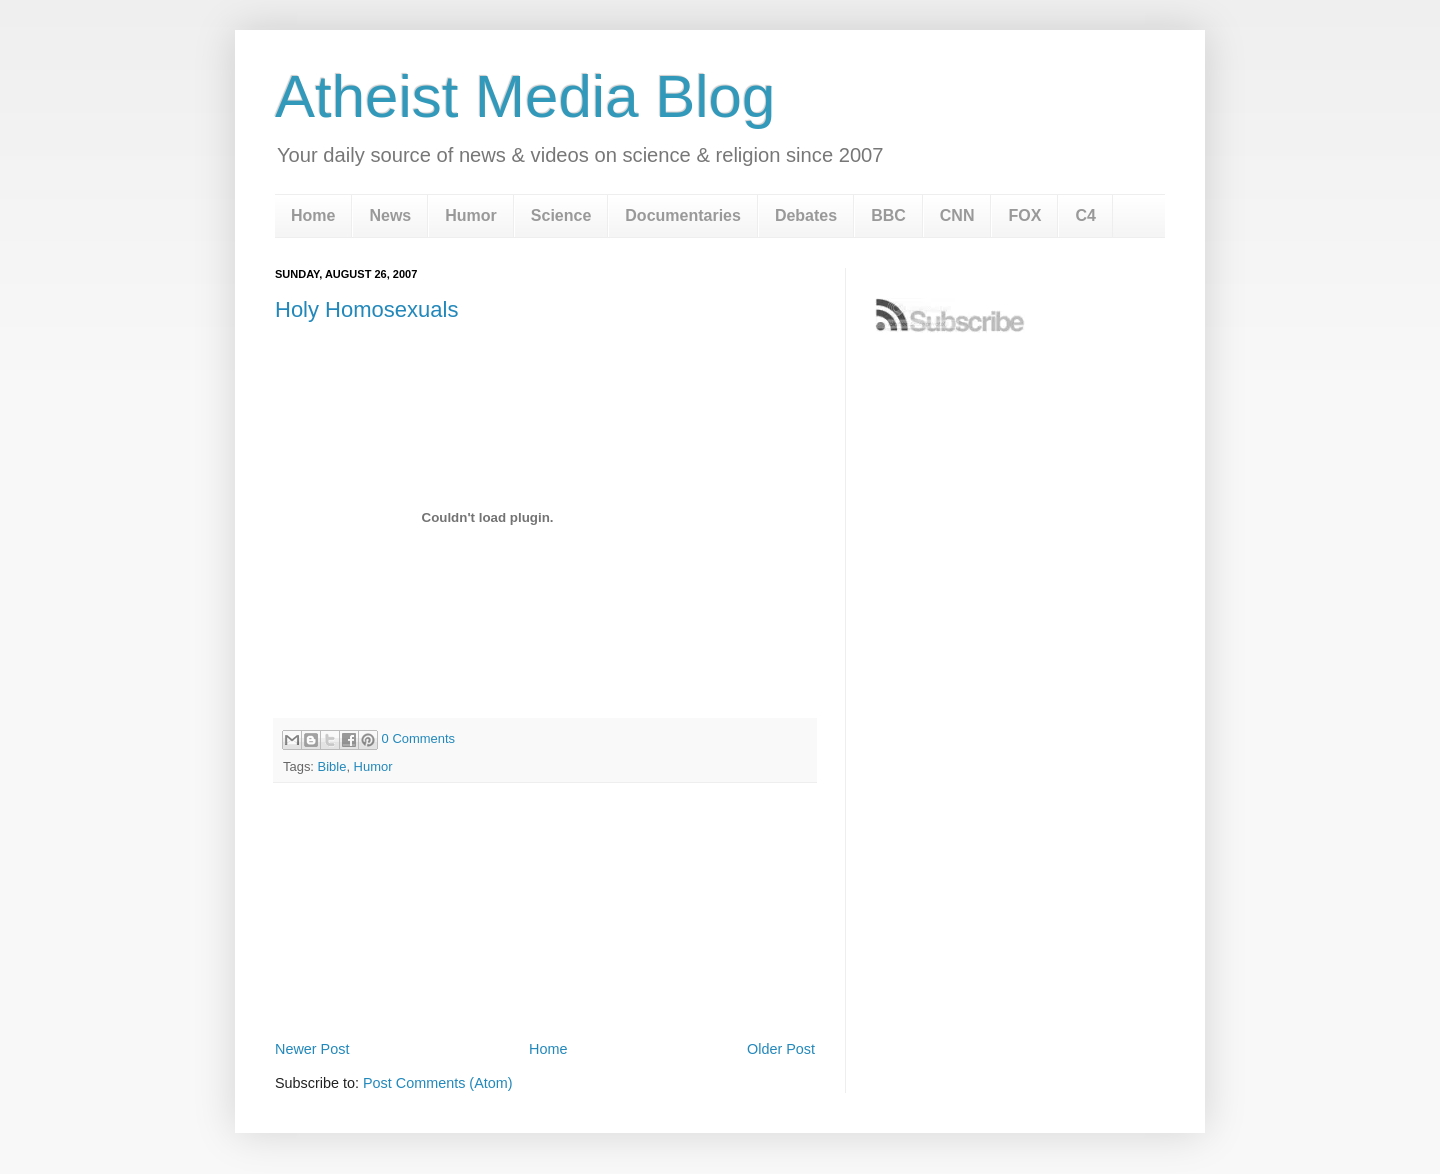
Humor (471, 215)
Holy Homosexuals (366, 309)
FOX (1024, 215)
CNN (957, 215)
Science (561, 215)
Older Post (781, 1049)
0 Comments (418, 738)
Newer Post (312, 1049)
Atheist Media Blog (525, 96)
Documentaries (683, 215)
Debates (806, 215)
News (390, 215)
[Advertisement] (545, 980)
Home (313, 215)
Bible (332, 766)
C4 (1085, 215)
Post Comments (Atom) (438, 1083)
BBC (888, 215)
